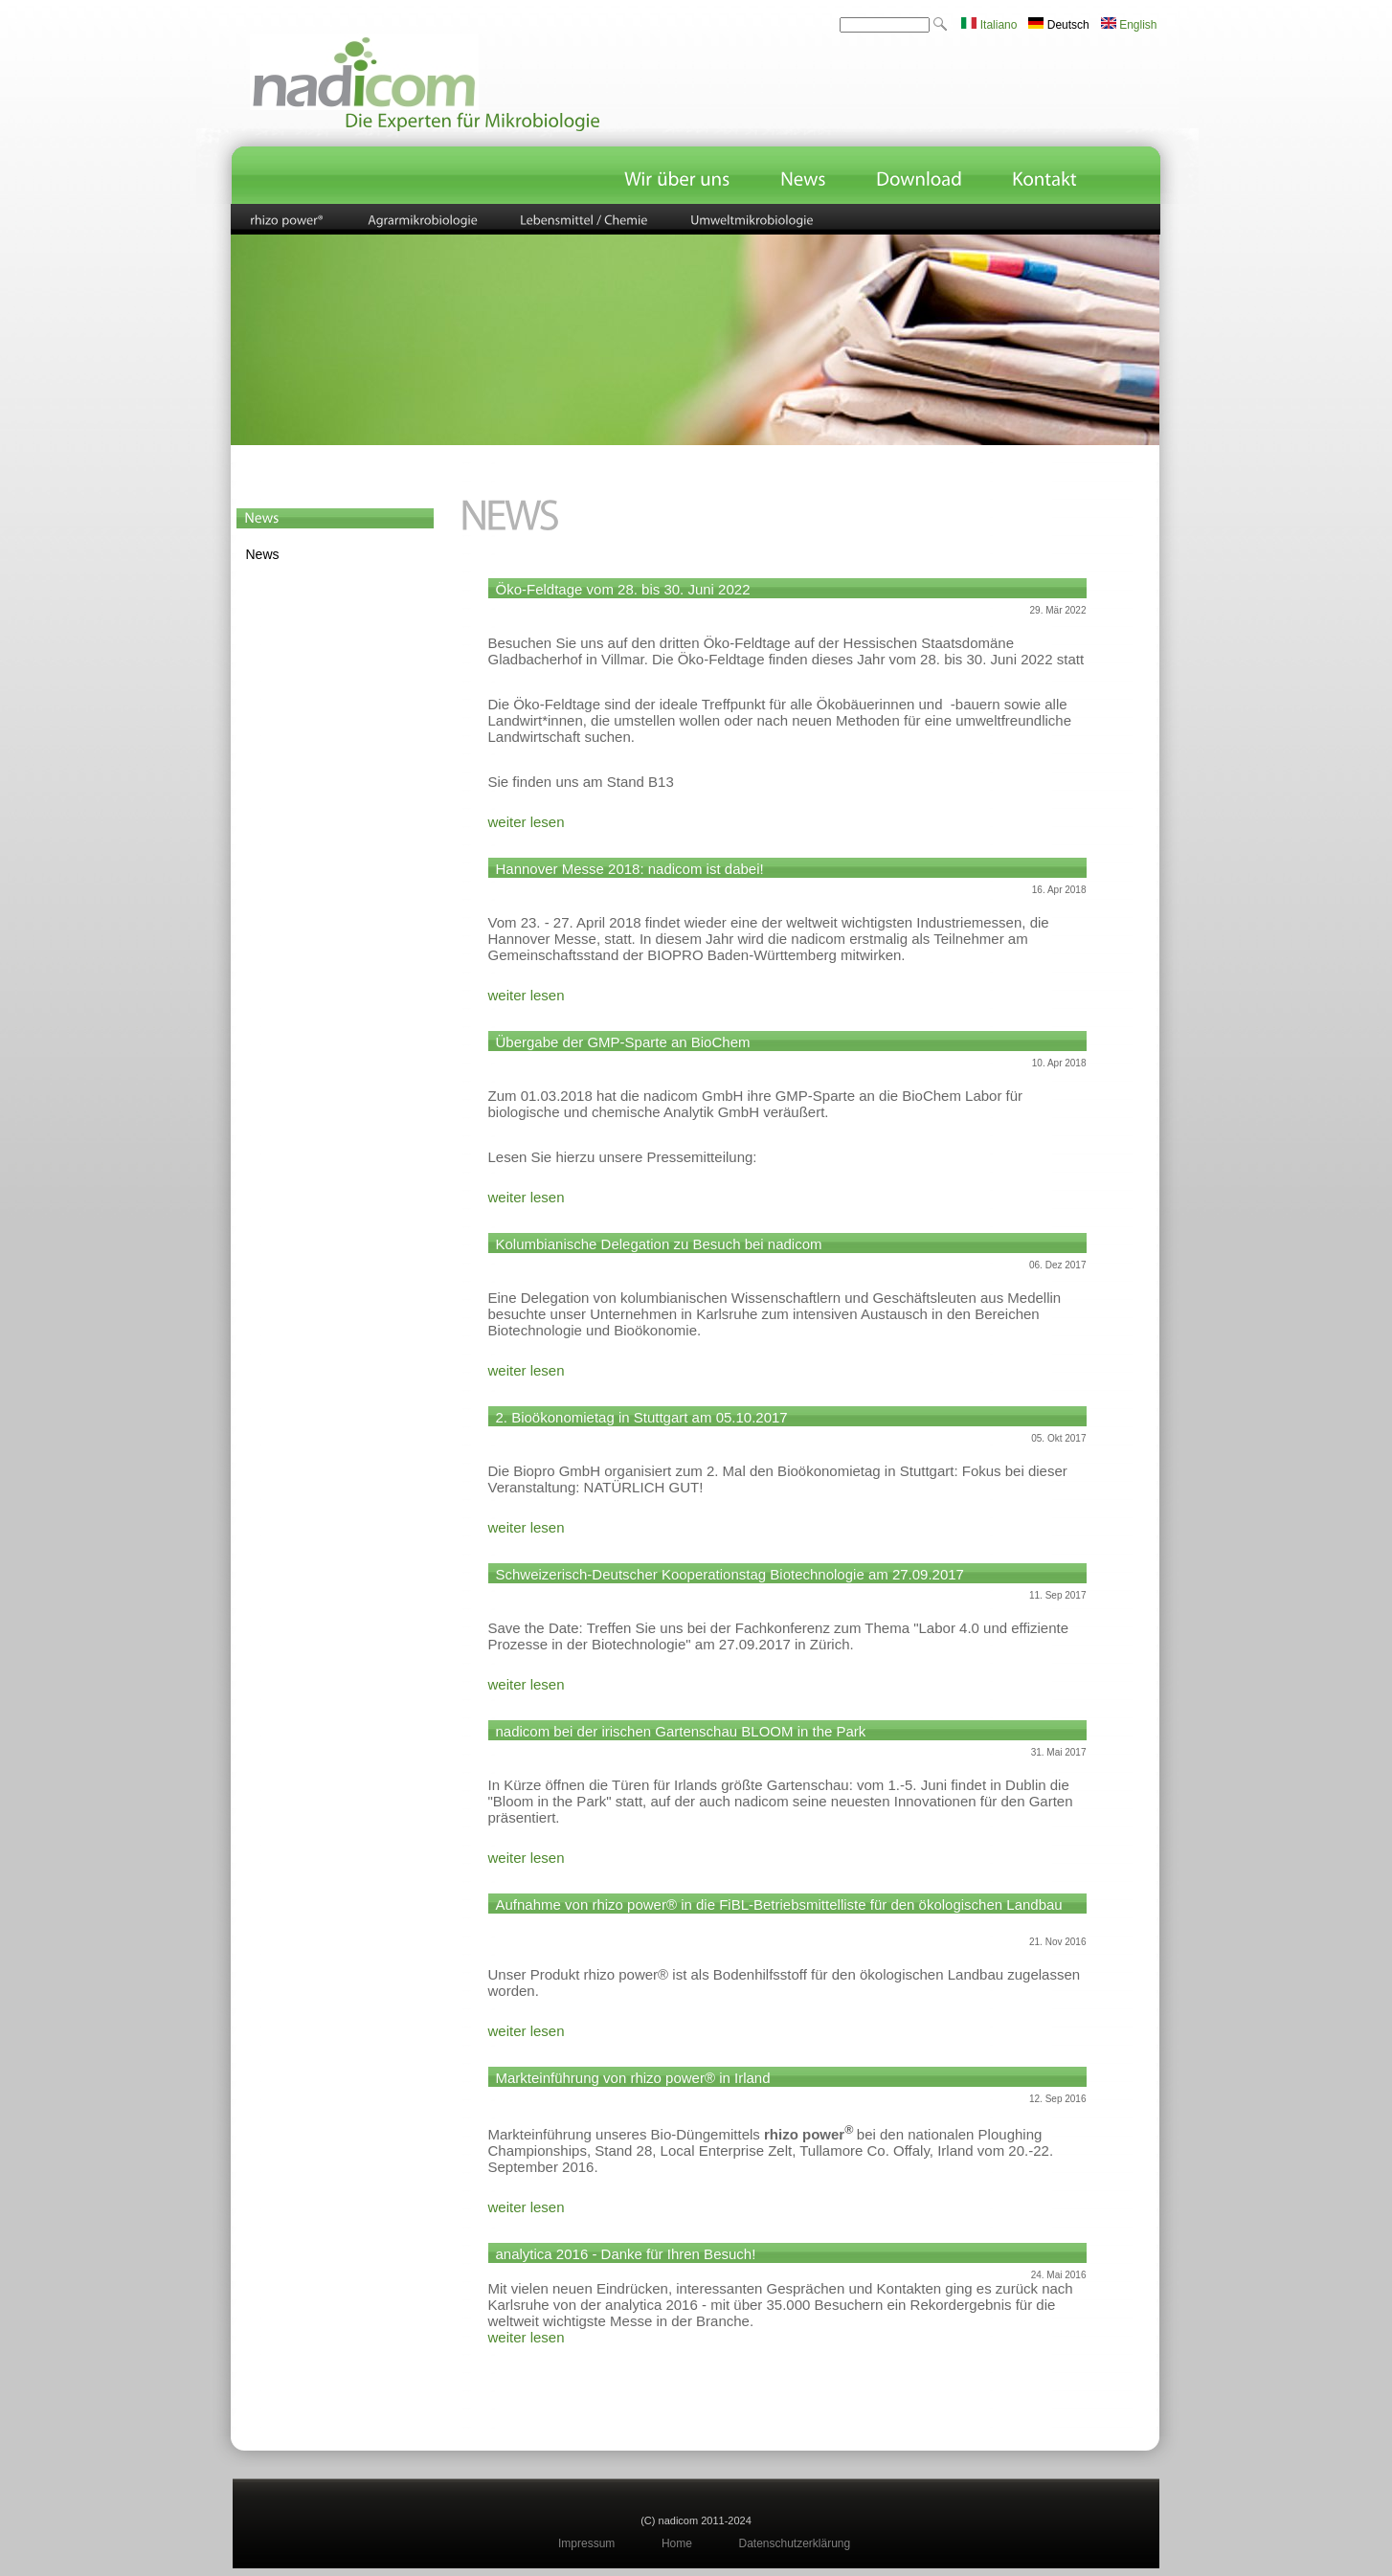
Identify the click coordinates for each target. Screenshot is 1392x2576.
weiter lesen (526, 822)
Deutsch (1058, 25)
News (263, 554)
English (1129, 25)
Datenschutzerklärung (794, 2543)
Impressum (586, 2543)
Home (677, 2543)
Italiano (989, 25)
